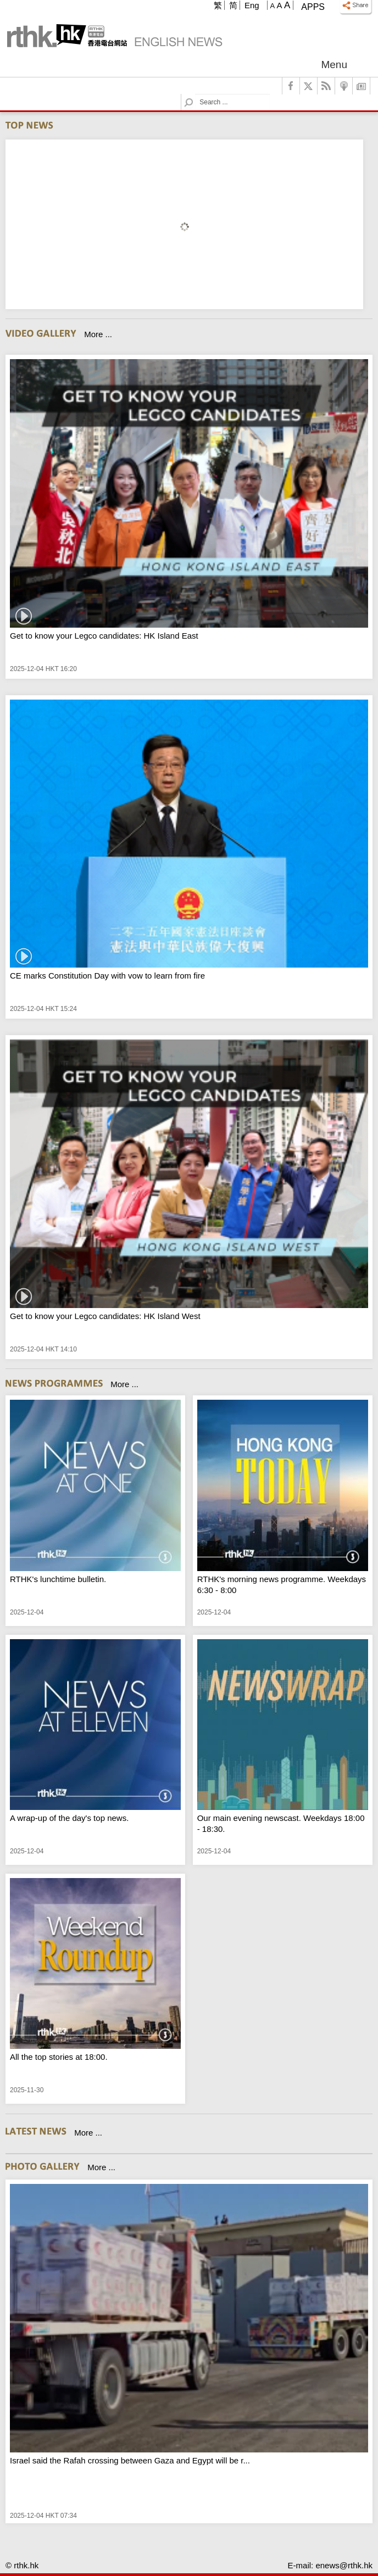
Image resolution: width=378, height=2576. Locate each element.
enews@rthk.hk (344, 2565)
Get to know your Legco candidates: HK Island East (104, 635)
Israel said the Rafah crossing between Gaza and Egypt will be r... (130, 2460)
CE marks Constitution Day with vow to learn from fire (107, 975)
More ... (98, 334)
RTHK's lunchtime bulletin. (58, 1579)
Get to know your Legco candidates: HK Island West (105, 1316)
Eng (251, 5)
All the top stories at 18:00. (59, 2056)
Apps (313, 7)
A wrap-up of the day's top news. (69, 1818)
